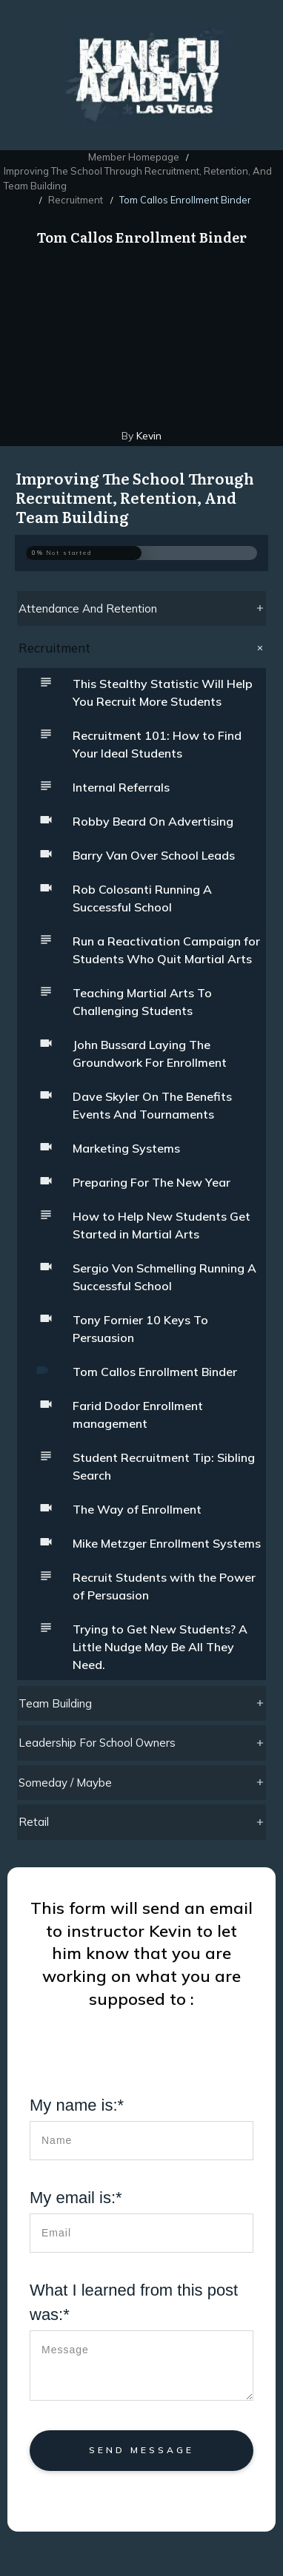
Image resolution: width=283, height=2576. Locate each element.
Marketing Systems (126, 1148)
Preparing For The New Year (151, 1182)
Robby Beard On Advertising (153, 821)
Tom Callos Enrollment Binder (155, 1371)
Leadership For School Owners (97, 1743)
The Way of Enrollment (137, 1509)
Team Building (55, 1703)
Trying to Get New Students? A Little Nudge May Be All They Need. (160, 1647)
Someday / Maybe (65, 1783)
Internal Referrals (121, 787)
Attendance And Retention (88, 608)
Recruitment (54, 647)
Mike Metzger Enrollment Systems (167, 1543)
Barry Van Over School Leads (154, 855)
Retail (34, 1822)
